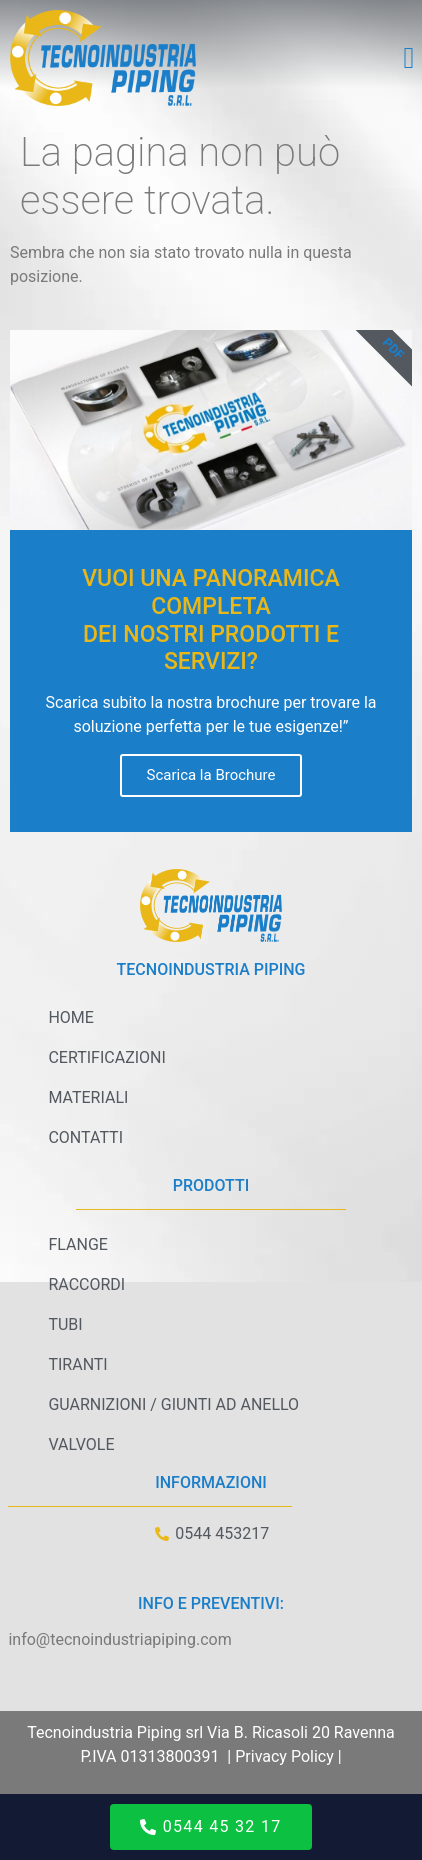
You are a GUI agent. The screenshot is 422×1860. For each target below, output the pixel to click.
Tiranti (77, 1364)
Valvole (81, 1444)
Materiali (88, 1097)
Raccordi (86, 1284)
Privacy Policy (284, 1756)
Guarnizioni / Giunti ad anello (173, 1404)
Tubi (65, 1324)
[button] (409, 58)
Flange (77, 1244)
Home (70, 1017)
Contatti (85, 1137)
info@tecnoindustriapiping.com (119, 1639)
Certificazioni (106, 1057)
